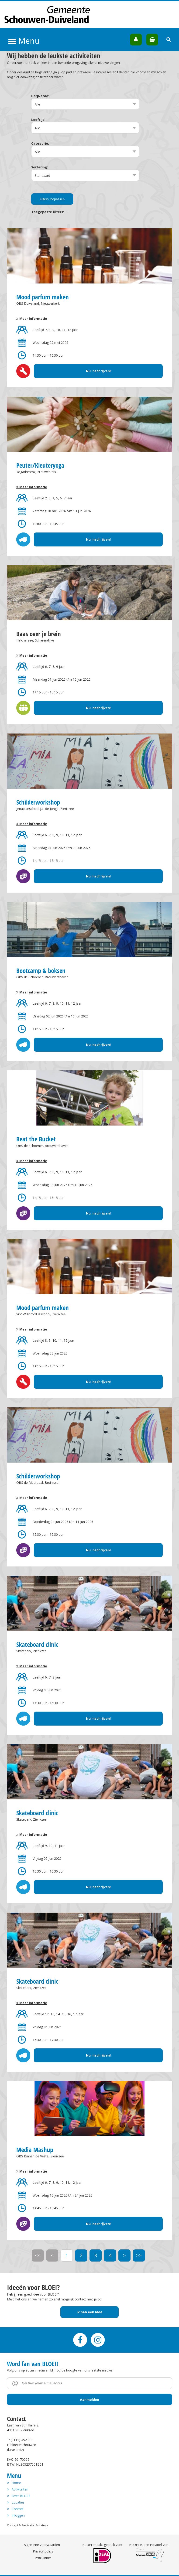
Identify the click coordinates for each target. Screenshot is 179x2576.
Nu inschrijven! (98, 371)
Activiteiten (20, 2489)
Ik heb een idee (89, 2312)
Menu (23, 40)
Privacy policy (43, 2551)
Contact (18, 2509)
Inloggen (18, 2515)
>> (139, 2255)
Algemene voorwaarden (42, 2544)
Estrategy (42, 2525)
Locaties (18, 2502)
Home (16, 2483)
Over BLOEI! (21, 2496)
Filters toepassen (52, 199)
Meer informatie (31, 318)
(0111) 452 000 (22, 2440)
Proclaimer (43, 2558)
